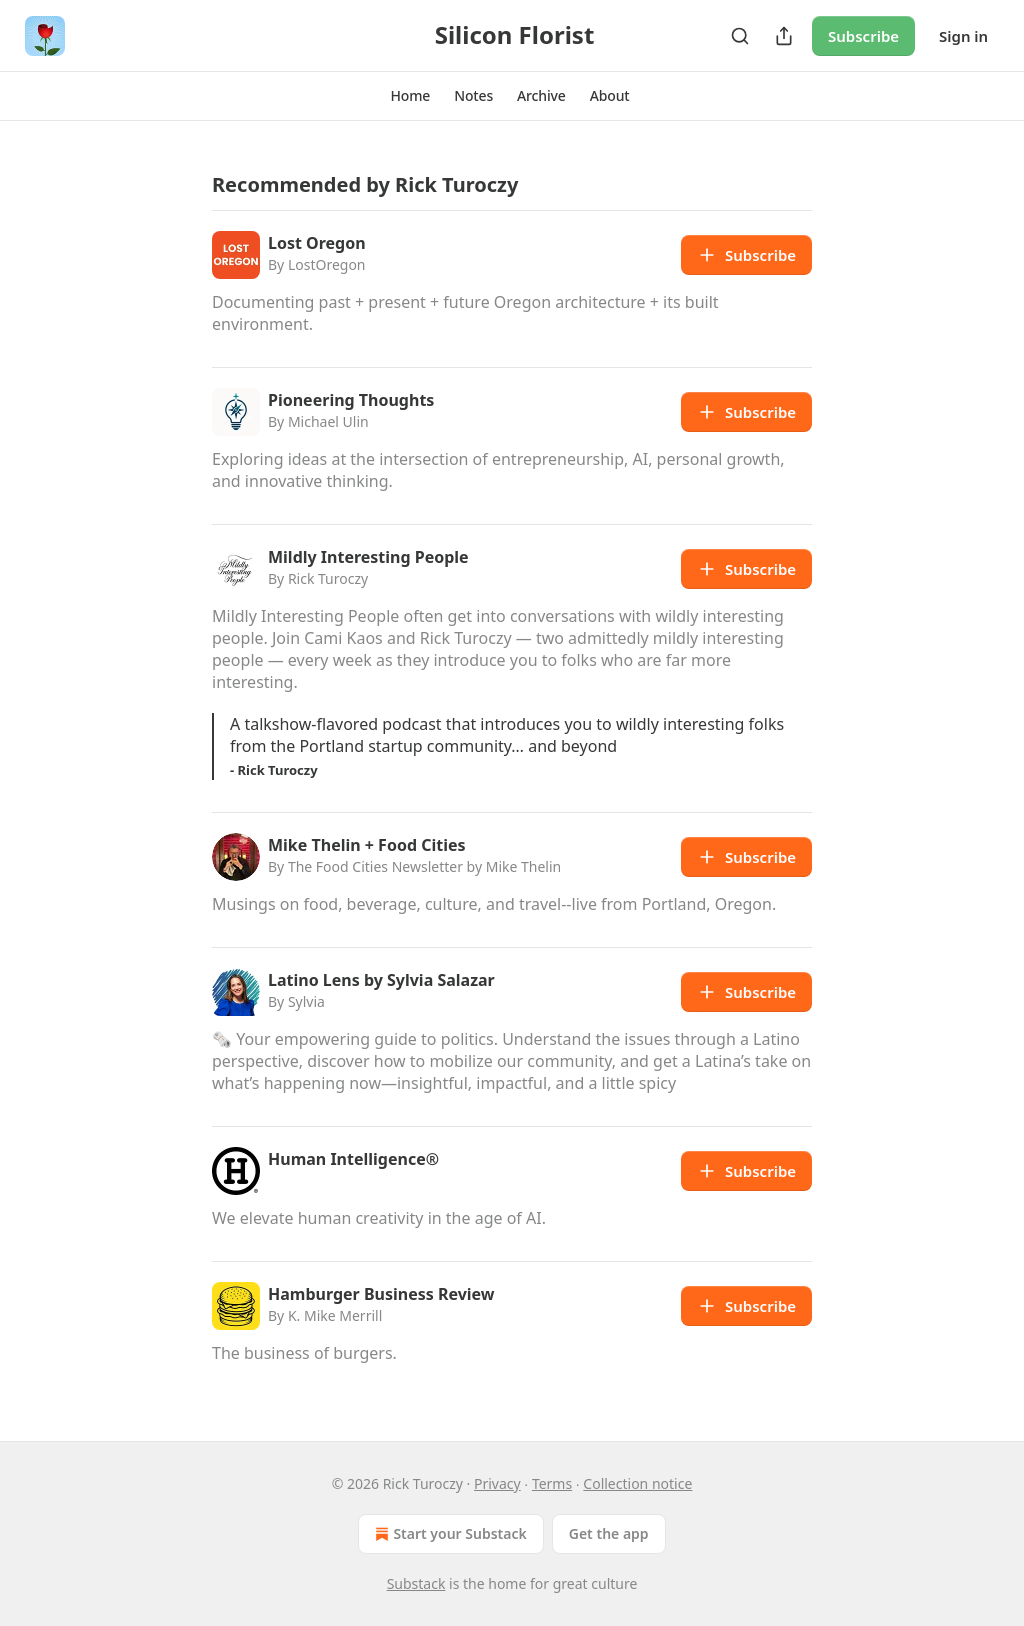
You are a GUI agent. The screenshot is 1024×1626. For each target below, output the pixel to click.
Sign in (963, 36)
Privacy (497, 1483)
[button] (410, 96)
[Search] (740, 36)
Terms (552, 1483)
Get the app (609, 1533)
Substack (416, 1583)
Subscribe (863, 36)
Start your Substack (448, 1534)
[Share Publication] (784, 36)
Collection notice (637, 1483)
